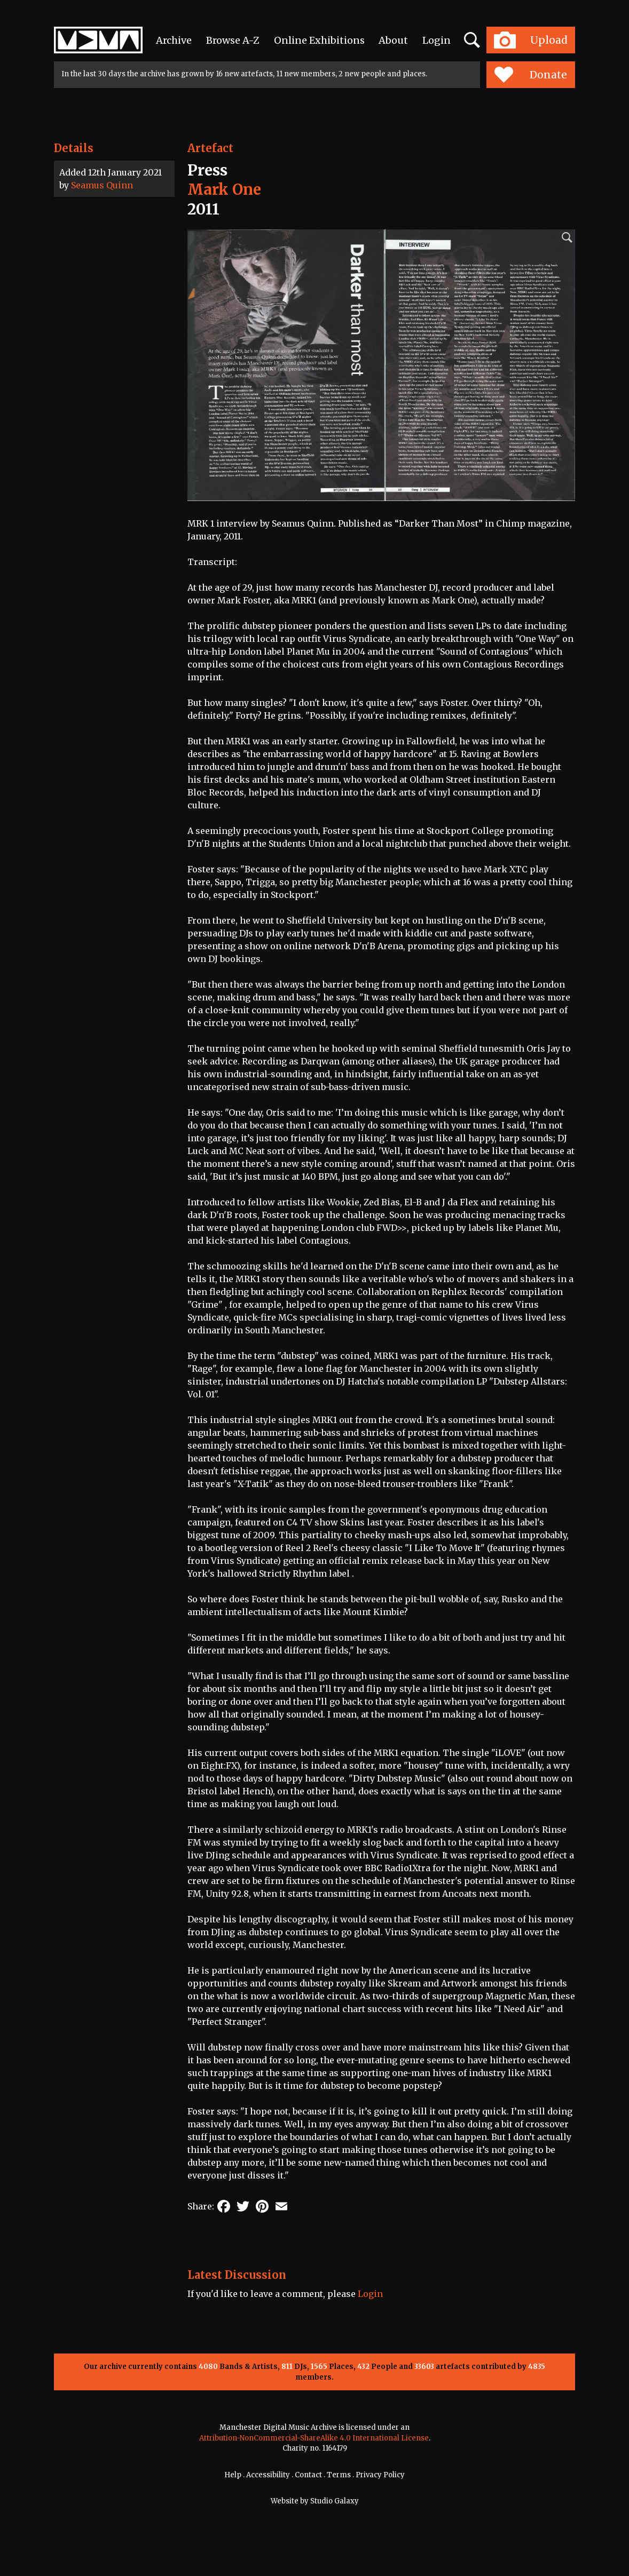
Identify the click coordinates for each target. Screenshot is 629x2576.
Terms (339, 2474)
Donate (530, 75)
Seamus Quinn (102, 185)
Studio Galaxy (334, 2501)
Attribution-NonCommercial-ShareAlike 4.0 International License (314, 2438)
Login (436, 40)
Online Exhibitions (319, 40)
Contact (308, 2474)
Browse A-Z (233, 40)
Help (232, 2474)
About (393, 40)
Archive (174, 40)
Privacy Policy (380, 2474)
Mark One (224, 189)
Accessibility (268, 2474)
